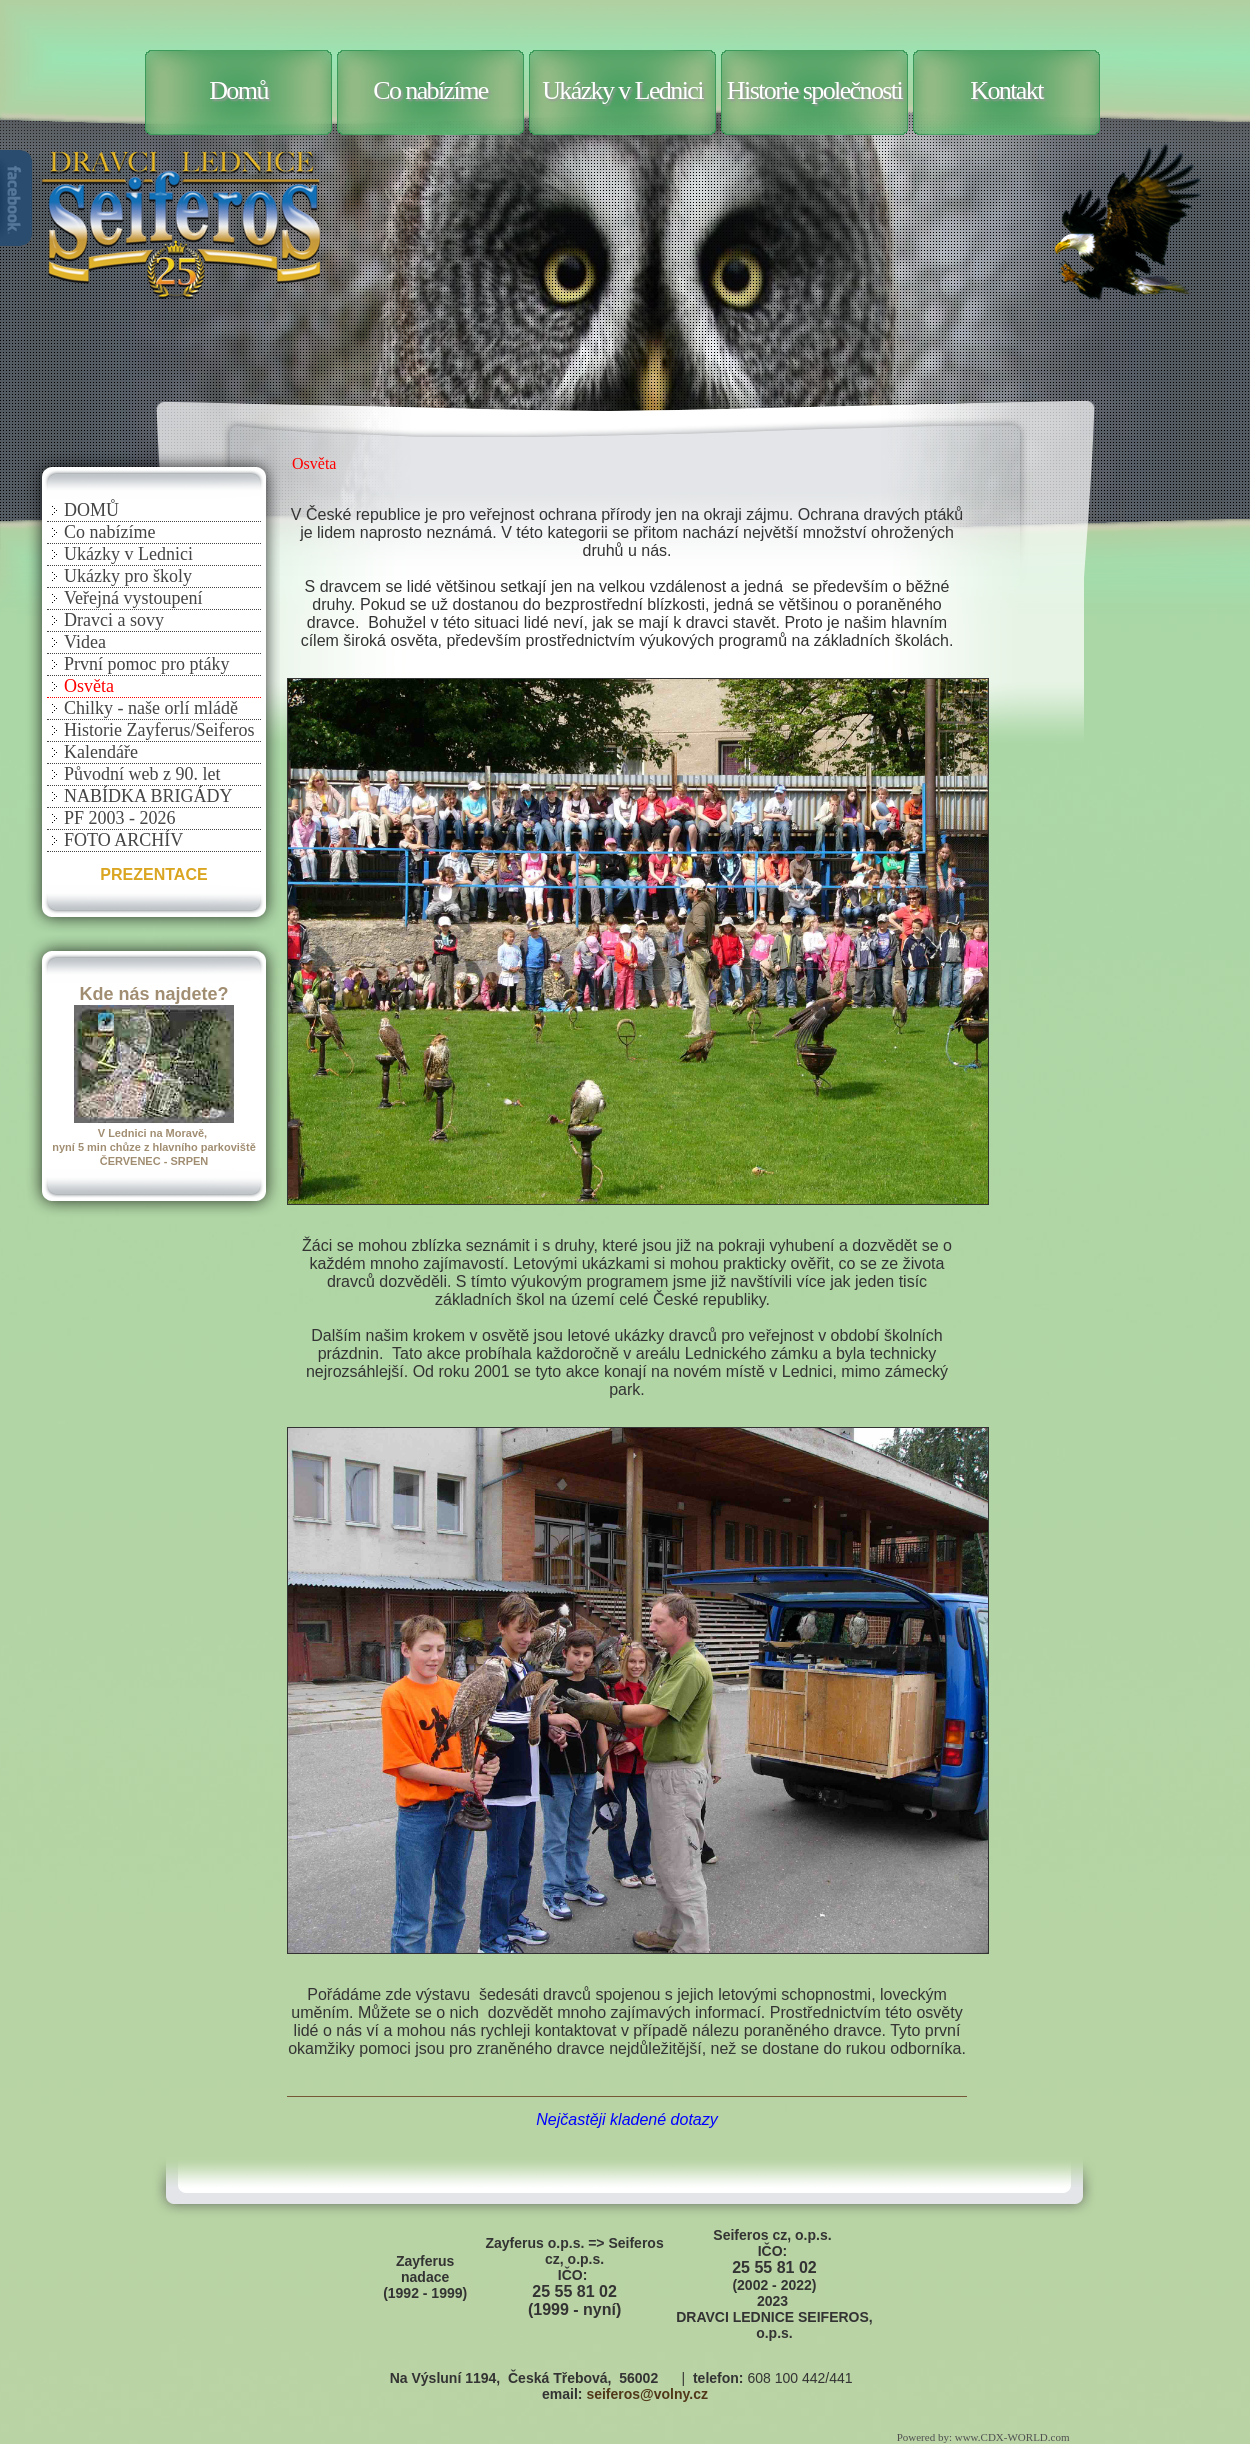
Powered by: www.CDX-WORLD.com (984, 2437)
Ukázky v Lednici (622, 90)
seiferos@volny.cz (647, 2394)
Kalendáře (101, 752)
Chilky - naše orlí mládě (151, 708)
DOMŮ (91, 510)
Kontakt (1006, 90)
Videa (85, 642)
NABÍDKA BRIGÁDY (148, 796)
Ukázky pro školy (128, 576)
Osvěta (89, 686)
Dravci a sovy (114, 620)
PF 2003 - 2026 (120, 818)
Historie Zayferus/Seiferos (159, 730)
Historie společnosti (814, 90)
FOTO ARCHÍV (123, 840)
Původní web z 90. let (142, 774)
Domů (238, 90)
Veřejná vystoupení (133, 598)
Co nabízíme (430, 90)
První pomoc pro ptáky (146, 664)
